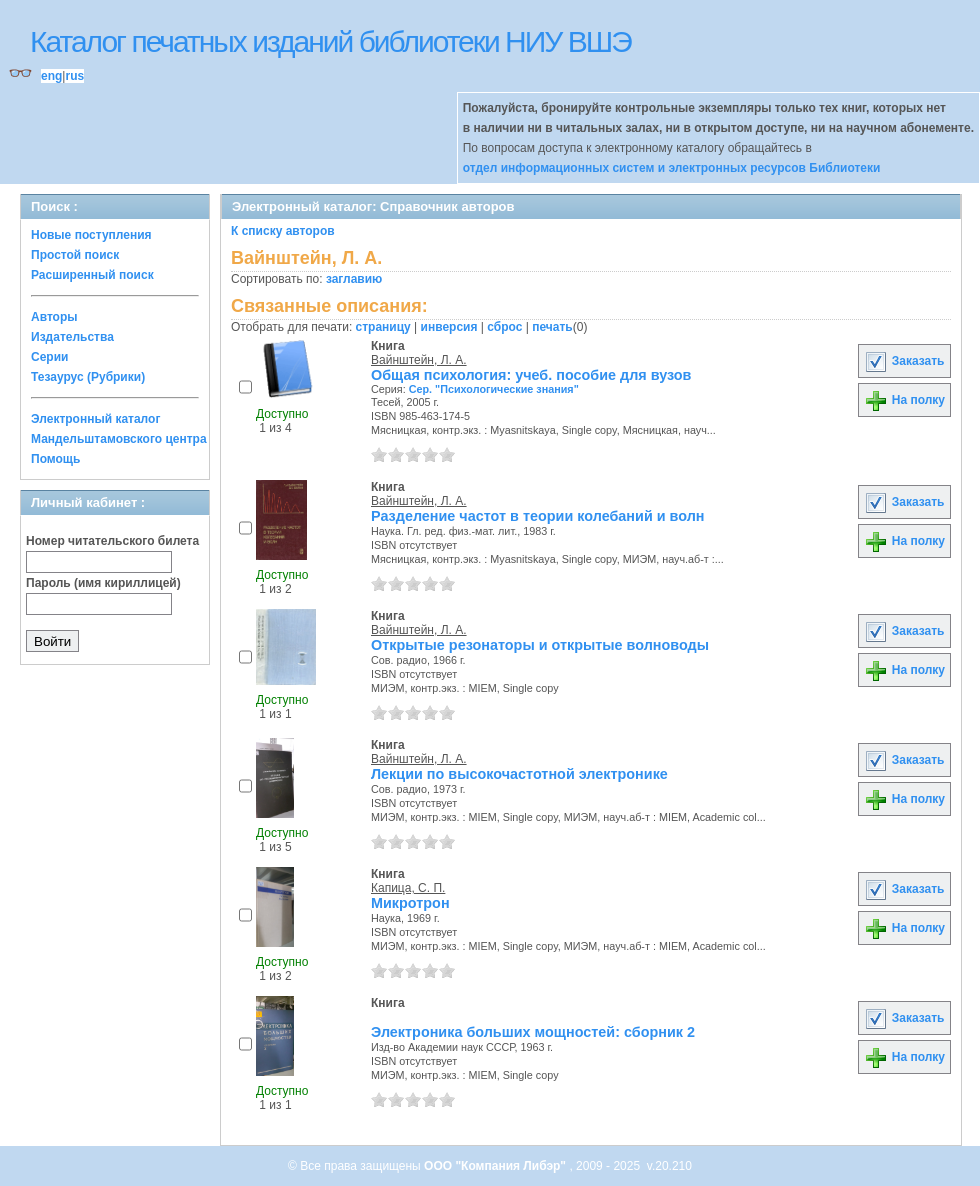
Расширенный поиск (92, 275)
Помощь (55, 459)
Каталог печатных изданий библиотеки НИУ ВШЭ (330, 41)
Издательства (72, 337)
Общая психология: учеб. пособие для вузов (531, 375)
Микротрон (410, 903)
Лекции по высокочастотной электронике (519, 774)
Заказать (904, 361)
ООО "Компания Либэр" (496, 1166)
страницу (383, 327)
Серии (49, 357)
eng (51, 76)
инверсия (449, 327)
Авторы (54, 317)
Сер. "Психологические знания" (494, 389)
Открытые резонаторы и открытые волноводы (540, 645)
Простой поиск (75, 255)
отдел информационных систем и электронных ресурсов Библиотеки (672, 168)
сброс (504, 327)
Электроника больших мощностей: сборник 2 (533, 1032)
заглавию (354, 279)
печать (552, 327)
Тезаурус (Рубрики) (88, 377)
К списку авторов (283, 231)
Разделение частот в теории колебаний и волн (538, 516)
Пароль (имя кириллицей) (103, 583)
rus (74, 76)
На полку (904, 400)
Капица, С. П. (408, 888)
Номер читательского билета (112, 541)
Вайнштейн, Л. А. (419, 360)
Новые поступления (91, 235)
